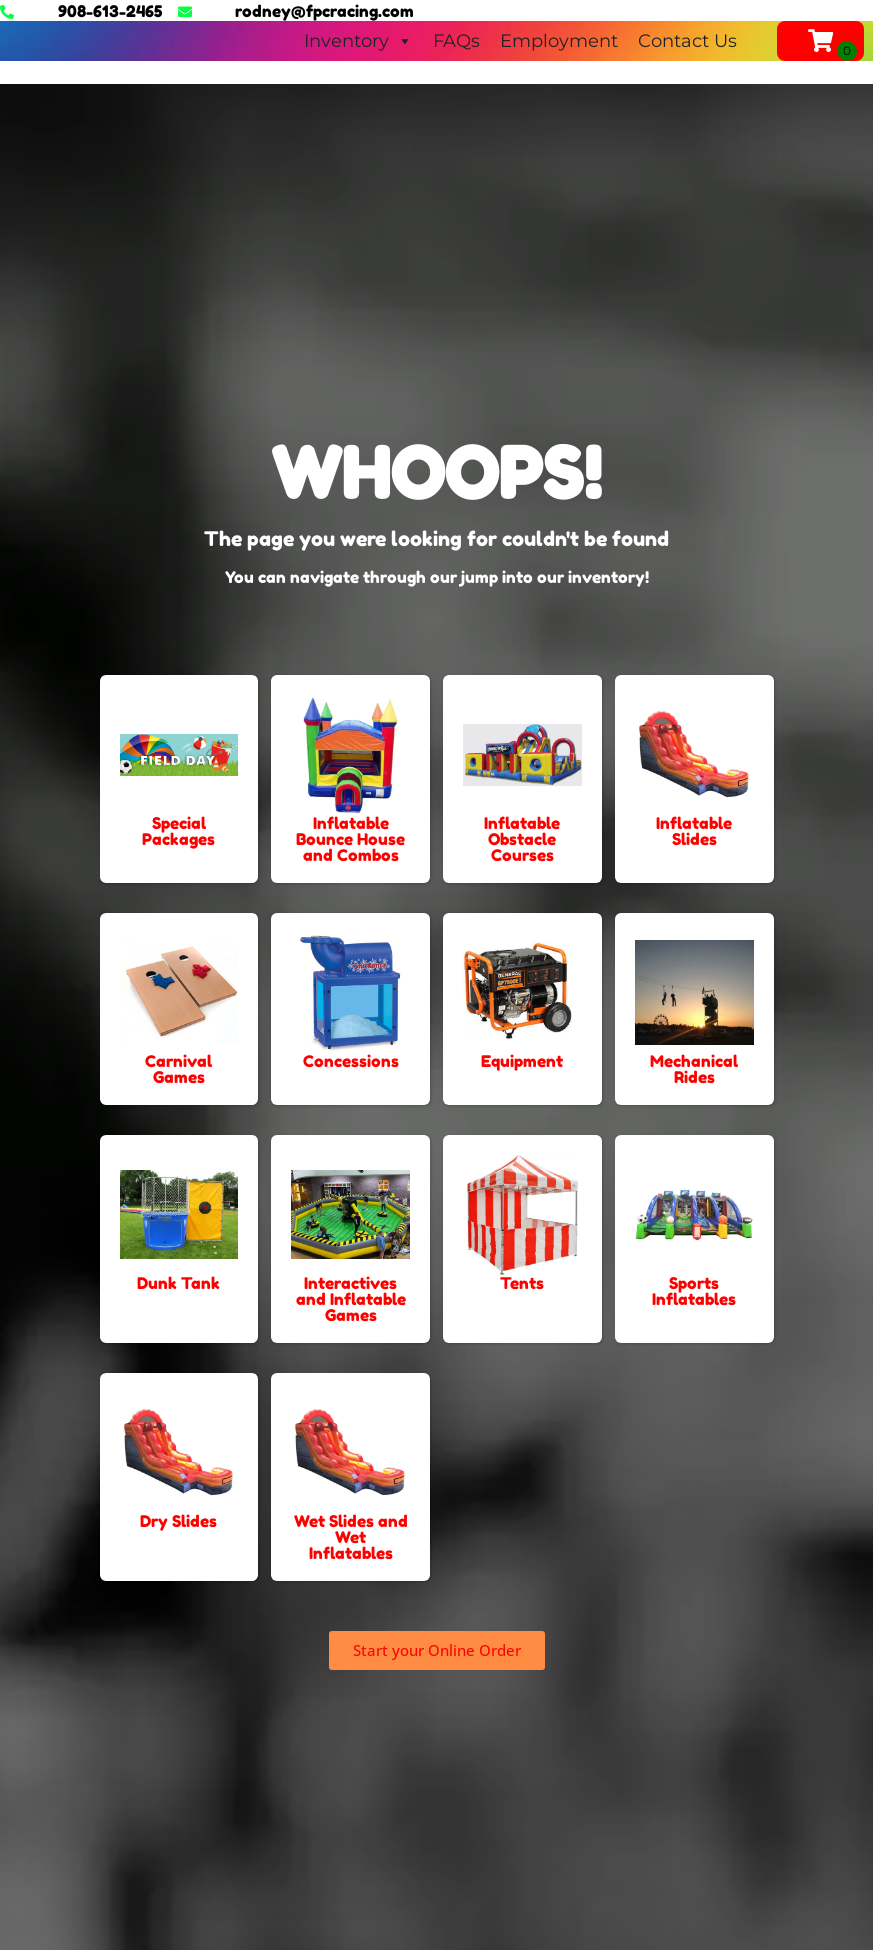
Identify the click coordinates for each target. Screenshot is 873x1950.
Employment (559, 41)
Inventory (358, 41)
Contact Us (687, 41)
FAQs (456, 41)
